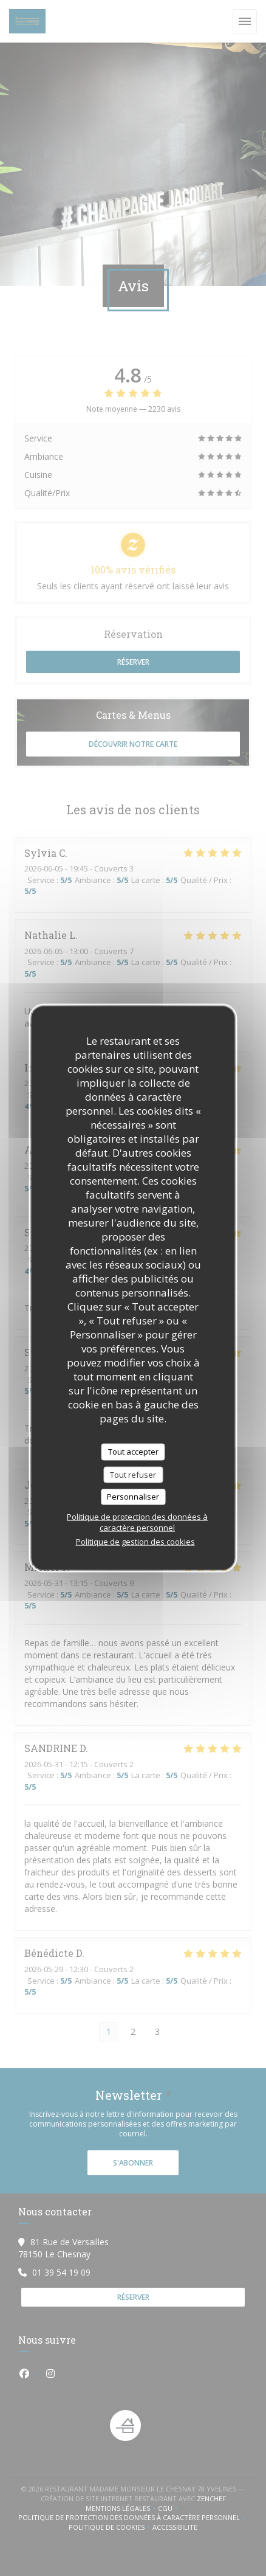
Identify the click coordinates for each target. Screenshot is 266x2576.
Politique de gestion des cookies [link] (135, 1541)
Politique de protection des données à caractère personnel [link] (137, 1521)
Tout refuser (133, 1474)
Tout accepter (133, 1451)
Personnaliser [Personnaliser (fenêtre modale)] (133, 1496)
